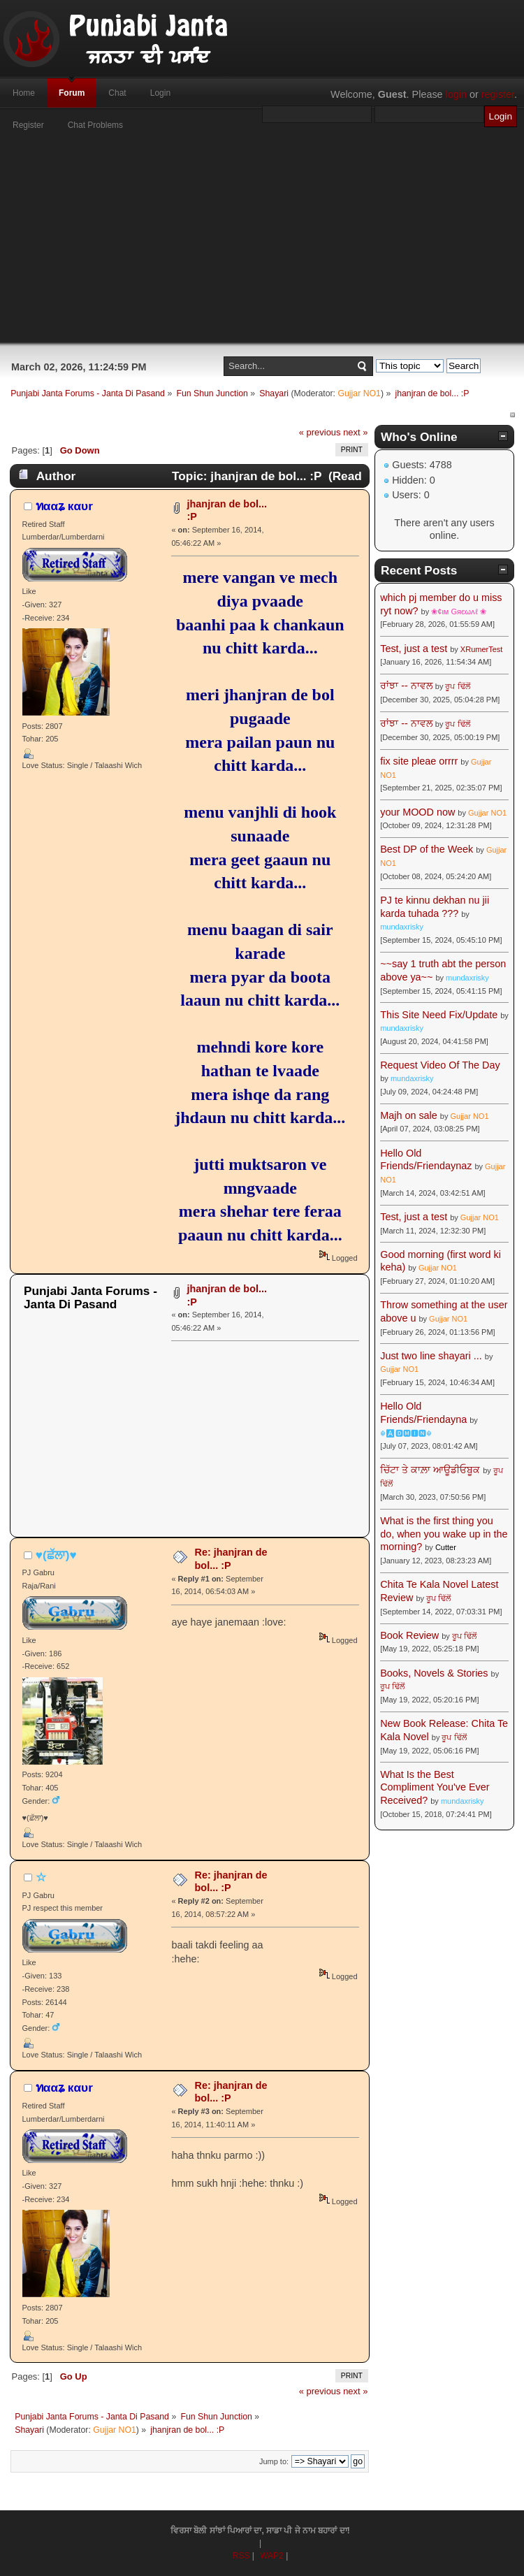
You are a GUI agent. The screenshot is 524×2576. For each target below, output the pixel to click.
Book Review (409, 1635)
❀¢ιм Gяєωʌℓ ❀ (458, 611)
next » (355, 432)
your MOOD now (417, 812)
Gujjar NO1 (359, 393)
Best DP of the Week (428, 849)
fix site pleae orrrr (419, 761)
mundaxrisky (401, 926)
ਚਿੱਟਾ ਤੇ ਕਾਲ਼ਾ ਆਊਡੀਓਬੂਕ (430, 1469)
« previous (320, 432)
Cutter (445, 1547)
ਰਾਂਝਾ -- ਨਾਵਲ (406, 685)
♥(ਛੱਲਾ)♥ (56, 1555)
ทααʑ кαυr (64, 506)
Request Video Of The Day (440, 1065)
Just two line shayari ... (431, 1355)
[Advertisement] (262, 244)
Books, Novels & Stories (434, 1673)
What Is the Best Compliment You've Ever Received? (434, 1787)
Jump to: (274, 2461)
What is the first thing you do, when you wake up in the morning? (443, 1533)
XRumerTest (481, 649)
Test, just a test (413, 648)
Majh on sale (408, 1115)
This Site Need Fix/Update (438, 1014)
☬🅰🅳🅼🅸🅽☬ (406, 1433)
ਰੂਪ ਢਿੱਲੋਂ (457, 686)
